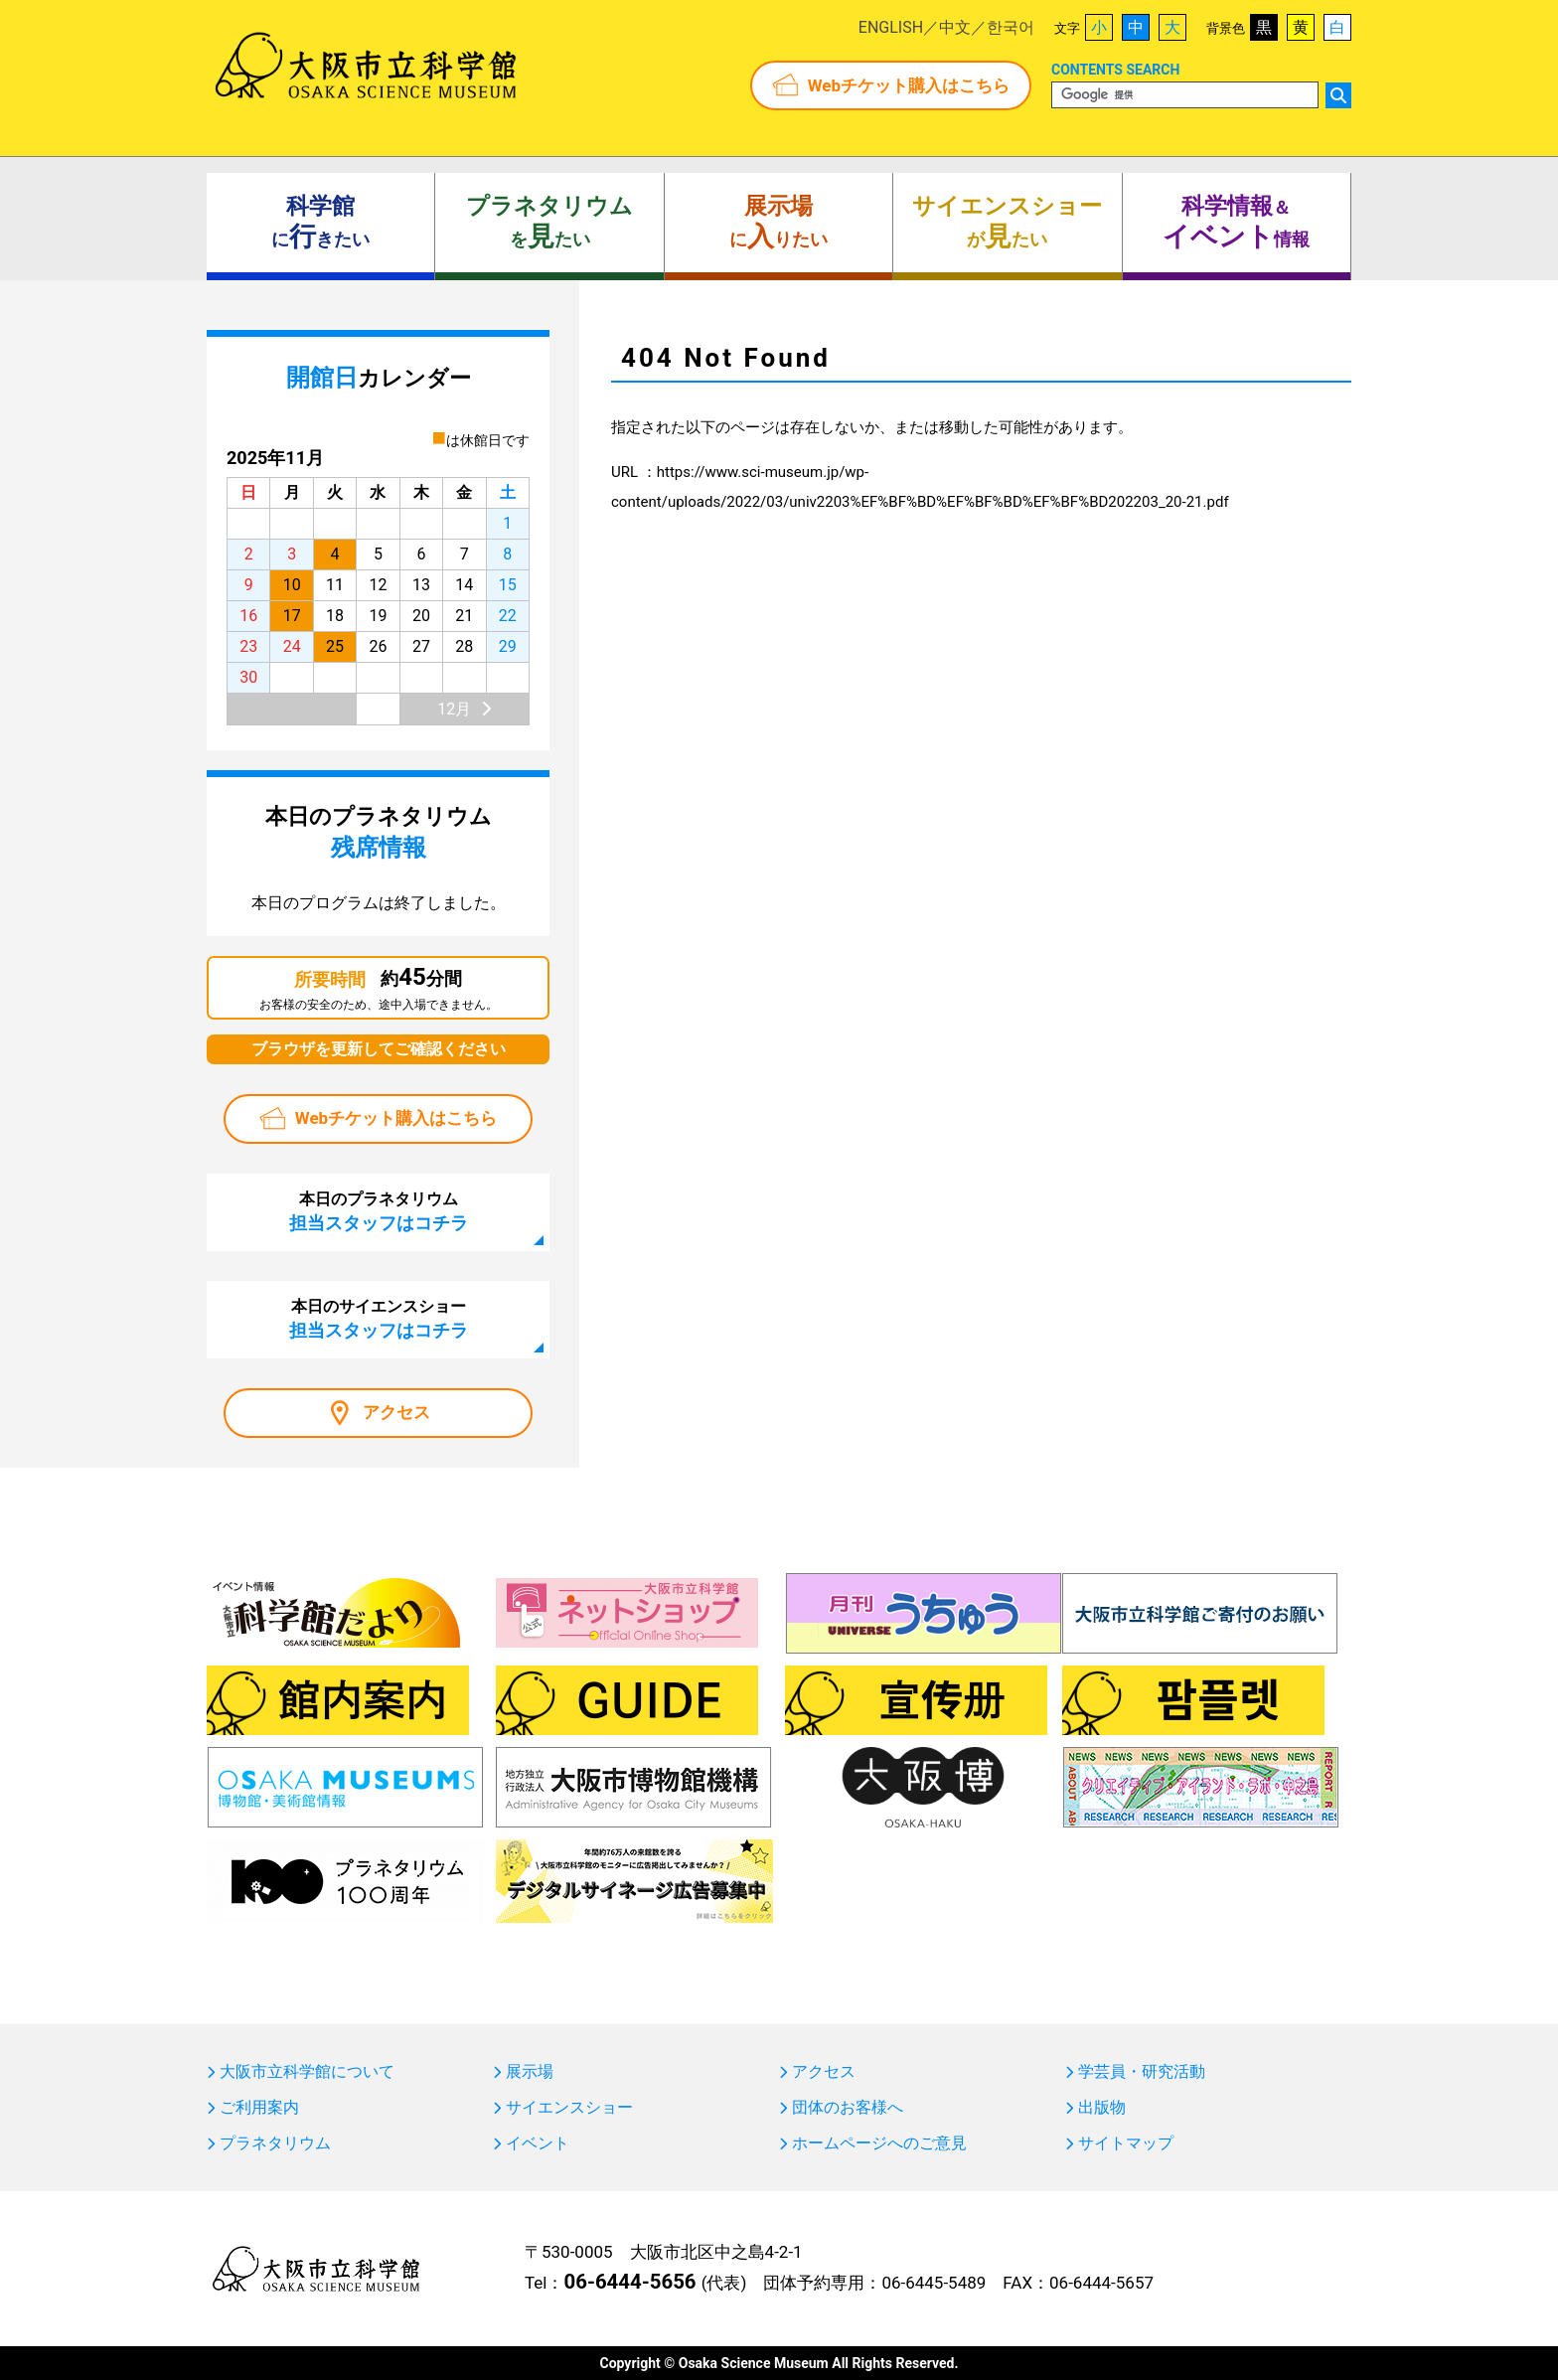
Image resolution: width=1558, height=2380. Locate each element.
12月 (454, 709)
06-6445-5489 (933, 2283)
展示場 (529, 2072)
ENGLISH (890, 27)
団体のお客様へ (847, 2108)
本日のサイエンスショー (378, 1319)
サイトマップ (1125, 2143)
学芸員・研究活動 (1141, 2072)
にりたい (778, 222)
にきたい (320, 222)
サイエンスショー (569, 2108)
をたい (549, 222)
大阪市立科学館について (307, 2072)
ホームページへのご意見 (879, 2143)
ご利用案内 (259, 2108)
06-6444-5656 (629, 2282)
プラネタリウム (275, 2143)
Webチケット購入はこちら (909, 85)
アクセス (396, 1412)
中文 (955, 27)
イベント (537, 2143)
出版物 (1102, 2108)
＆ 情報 (1236, 222)
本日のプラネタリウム (378, 1211)
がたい (1007, 222)
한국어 (1010, 27)
